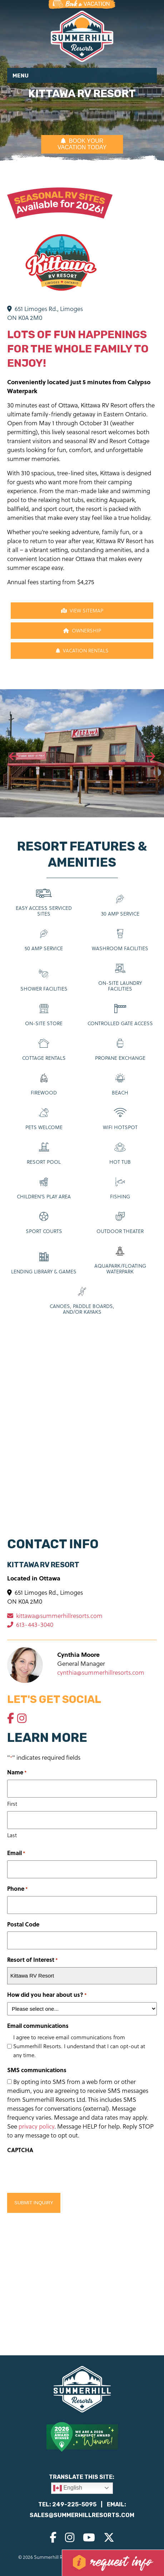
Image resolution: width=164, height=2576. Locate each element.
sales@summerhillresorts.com (82, 2515)
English (67, 2488)
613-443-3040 (30, 1624)
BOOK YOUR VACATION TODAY (82, 144)
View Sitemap (82, 610)
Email (16, 1853)
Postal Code (23, 1924)
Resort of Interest (32, 1959)
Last (12, 1835)
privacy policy (36, 2126)
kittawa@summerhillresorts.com (55, 1615)
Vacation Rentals (82, 650)
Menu (21, 75)
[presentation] (13, 757)
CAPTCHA (20, 2150)
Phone (17, 1888)
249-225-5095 (74, 2504)
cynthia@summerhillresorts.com (100, 1672)
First (12, 1804)
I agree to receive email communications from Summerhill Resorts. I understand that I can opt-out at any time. (79, 2046)
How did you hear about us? (47, 1994)
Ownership (82, 630)
